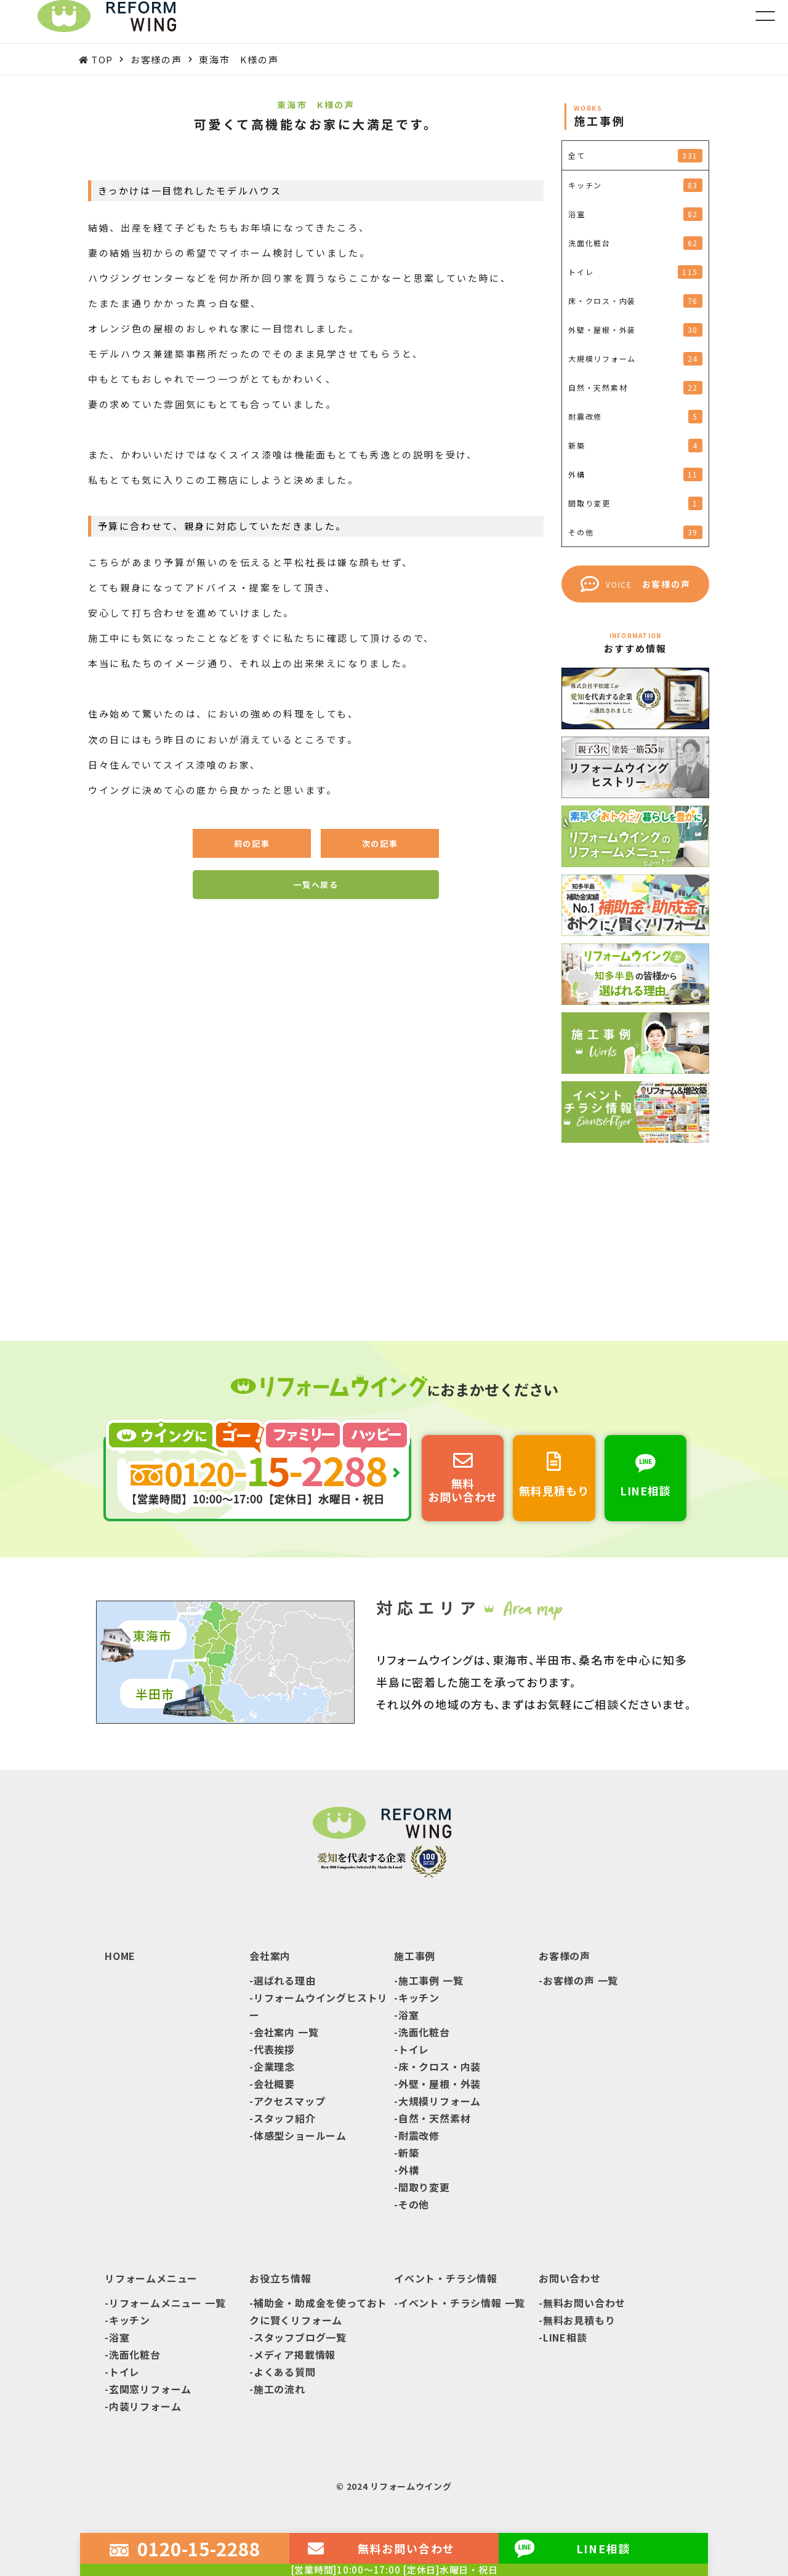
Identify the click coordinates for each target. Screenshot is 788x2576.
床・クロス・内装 (439, 2066)
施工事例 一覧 (431, 1980)
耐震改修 (419, 2135)
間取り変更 (424, 2187)
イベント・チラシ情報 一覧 (461, 2302)
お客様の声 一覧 (580, 1980)
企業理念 (274, 2066)
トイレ (413, 2049)
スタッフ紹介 (285, 2118)
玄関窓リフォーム (150, 2389)
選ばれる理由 (285, 1980)
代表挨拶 (274, 2049)
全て (635, 155)
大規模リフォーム (439, 2101)
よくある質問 (285, 2371)
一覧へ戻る (316, 884)
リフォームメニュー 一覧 (167, 2302)
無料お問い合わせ (584, 2302)
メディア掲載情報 (295, 2354)
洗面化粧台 (424, 2032)
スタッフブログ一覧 (300, 2337)
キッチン (419, 1997)
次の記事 (380, 843)
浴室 (408, 2014)
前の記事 (252, 843)
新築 (408, 2152)
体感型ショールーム (300, 2135)
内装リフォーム (145, 2406)
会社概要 (274, 2083)
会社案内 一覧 (286, 2032)
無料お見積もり (579, 2320)
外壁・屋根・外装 (439, 2083)
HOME (120, 1955)
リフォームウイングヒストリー (318, 2006)
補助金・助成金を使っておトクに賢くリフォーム (318, 2311)
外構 (408, 2169)
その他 (413, 2204)
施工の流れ (279, 2389)
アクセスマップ (290, 2101)
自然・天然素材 (434, 2118)
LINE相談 (565, 2337)
